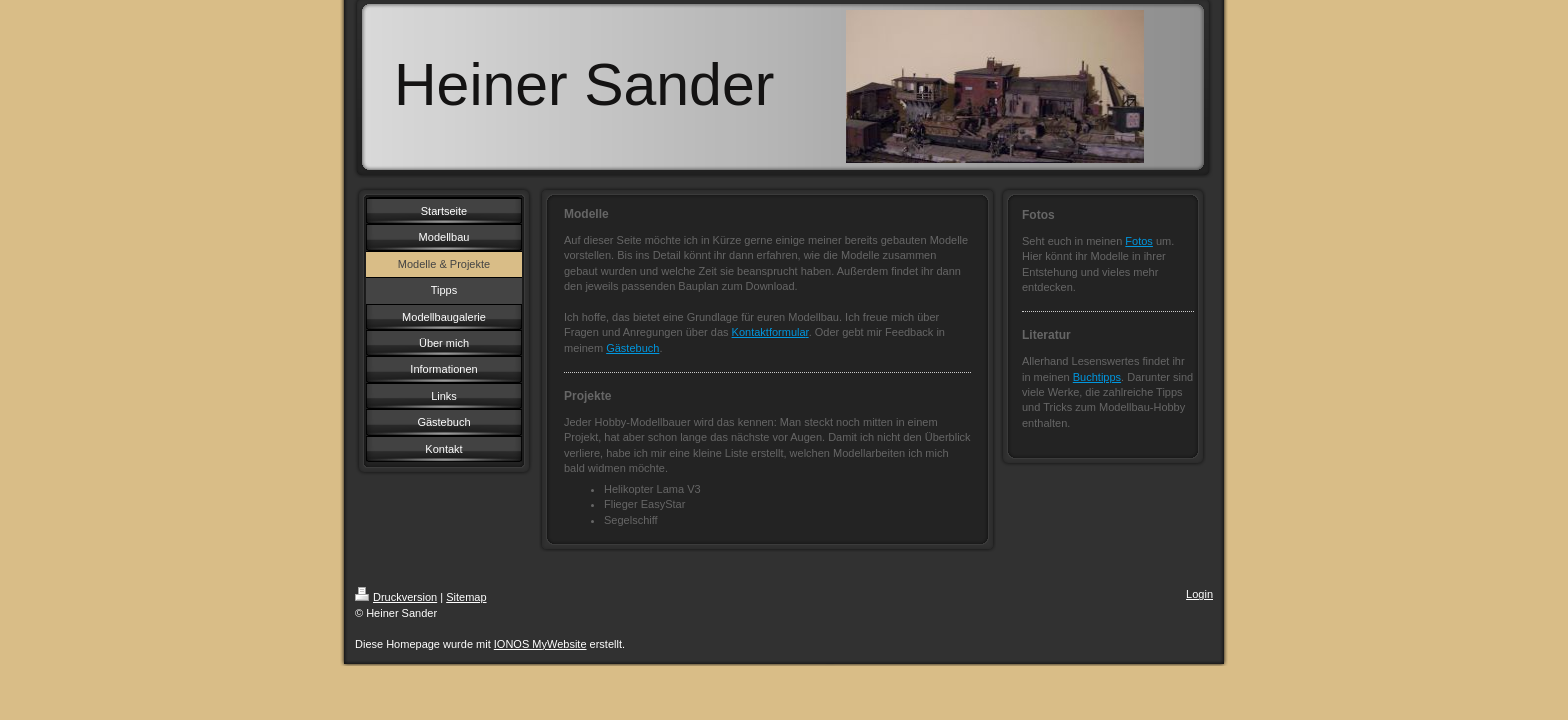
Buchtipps (1097, 377)
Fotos (1139, 241)
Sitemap (466, 597)
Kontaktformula (769, 332)
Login (1199, 594)
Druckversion (396, 597)
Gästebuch (632, 348)
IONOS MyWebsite (540, 644)
